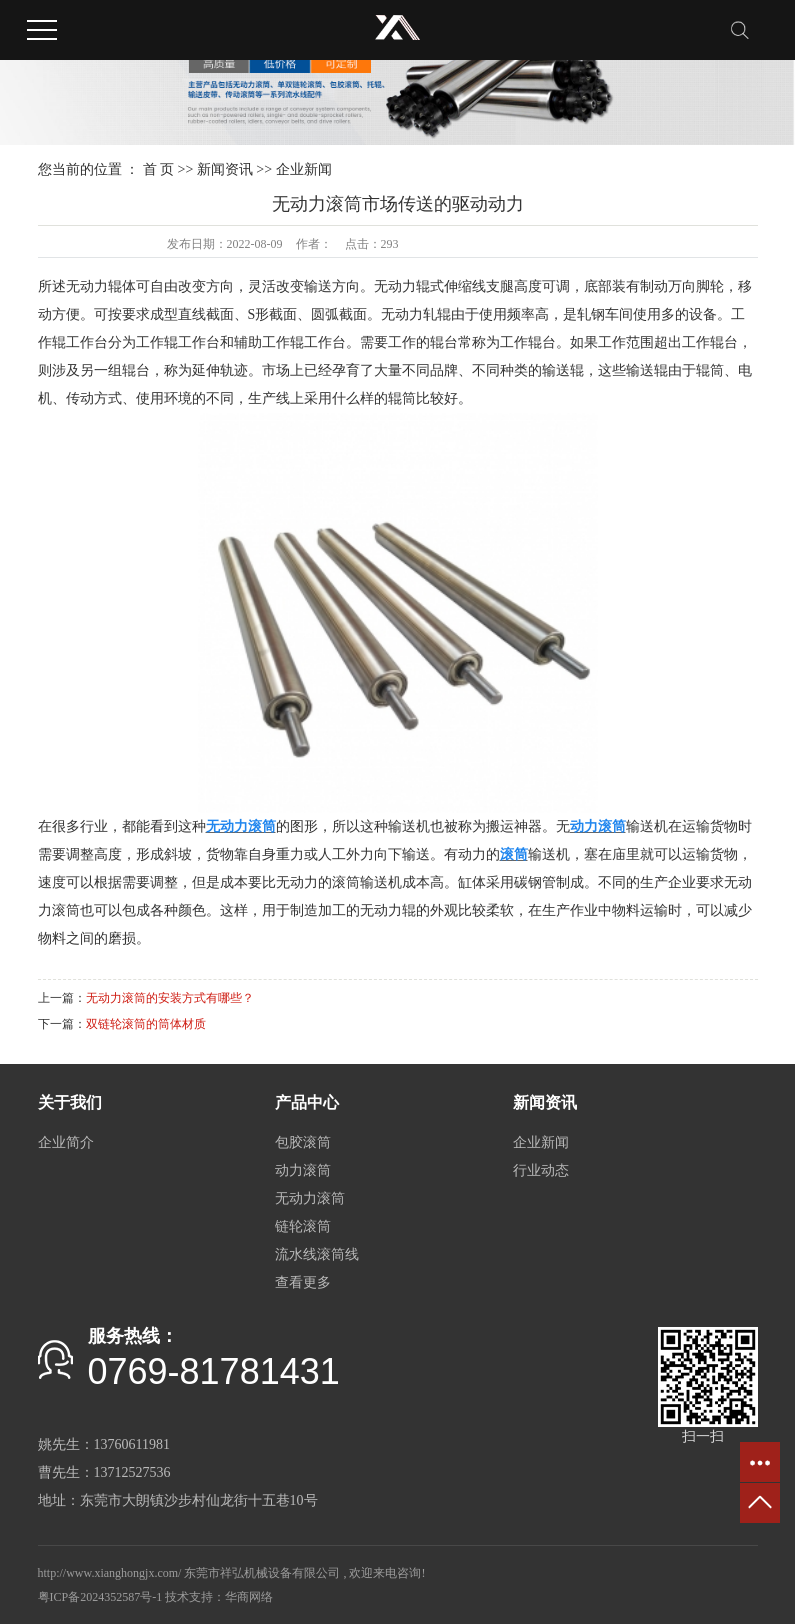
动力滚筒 (303, 1170)
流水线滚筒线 (317, 1254)
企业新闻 (304, 169)
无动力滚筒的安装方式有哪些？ (170, 998)
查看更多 (303, 1282)
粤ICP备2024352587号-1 (100, 1597)
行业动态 (541, 1170)
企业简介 (66, 1142)
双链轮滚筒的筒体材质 (146, 1024)
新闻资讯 (225, 169)
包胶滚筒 (303, 1142)
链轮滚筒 (303, 1226)
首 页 (159, 169)
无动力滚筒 (310, 1198)
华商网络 (249, 1597)
